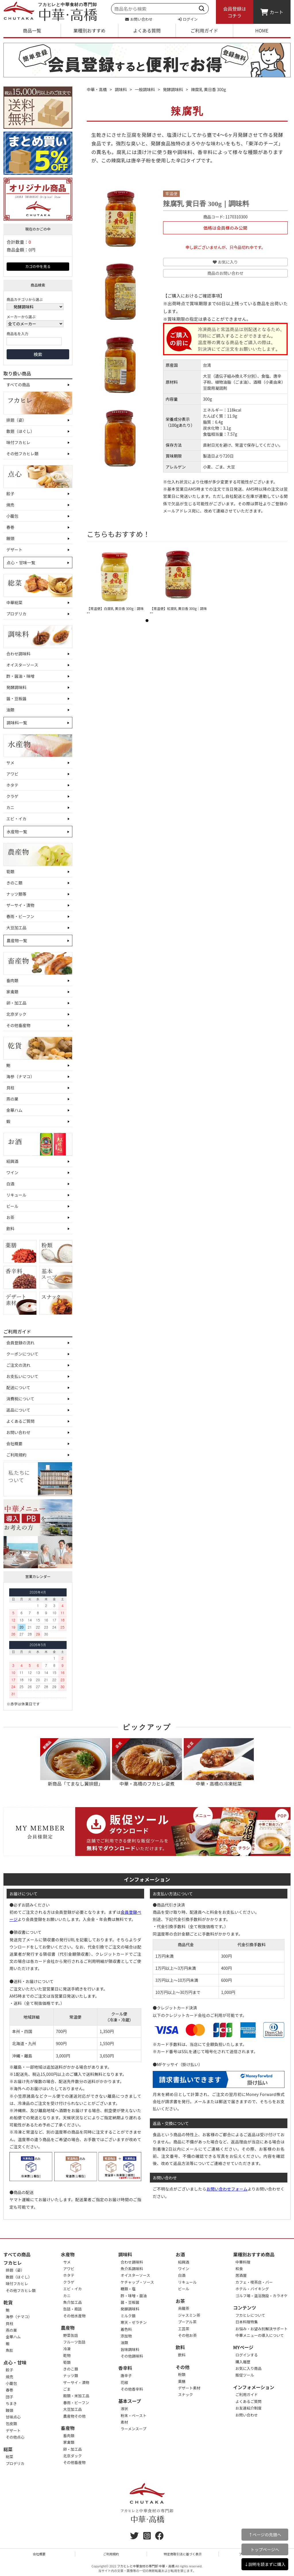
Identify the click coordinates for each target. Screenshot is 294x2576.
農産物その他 (74, 2416)
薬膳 (181, 2381)
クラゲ (12, 796)
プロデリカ (16, 614)
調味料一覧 (17, 722)
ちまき (11, 2403)
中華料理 (242, 2262)
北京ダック (16, 1014)
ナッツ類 (70, 2375)
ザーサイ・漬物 (20, 905)
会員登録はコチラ (234, 12)
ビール (12, 1206)
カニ (10, 807)
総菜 (8, 2449)
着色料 (126, 2329)
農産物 (68, 2327)
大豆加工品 (16, 927)
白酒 (10, 1184)
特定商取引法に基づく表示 (183, 2554)
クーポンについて (22, 1354)
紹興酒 (12, 1161)
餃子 (10, 493)
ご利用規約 (16, 1455)
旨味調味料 (130, 2349)
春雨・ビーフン (20, 916)
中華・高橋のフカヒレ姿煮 (147, 1762)
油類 (10, 710)
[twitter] (134, 2537)
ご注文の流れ (18, 1365)
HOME (261, 30)
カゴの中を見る (38, 266)
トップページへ (264, 2549)
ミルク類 (128, 2315)
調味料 (121, 89)
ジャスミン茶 (189, 2315)
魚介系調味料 (132, 2268)
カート (271, 12)
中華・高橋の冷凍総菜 (219, 1762)
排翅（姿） (16, 420)
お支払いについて (22, 1376)
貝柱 (10, 1088)
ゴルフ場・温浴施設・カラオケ (261, 2295)
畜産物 (68, 2428)
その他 (182, 2367)
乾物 (67, 2355)
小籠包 (12, 516)
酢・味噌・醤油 (134, 2295)
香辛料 (125, 2367)
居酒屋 (241, 2275)
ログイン (188, 19)
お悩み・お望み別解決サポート (261, 2328)
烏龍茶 (183, 2308)
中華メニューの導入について (259, 2335)
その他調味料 (132, 2356)
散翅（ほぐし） (20, 431)
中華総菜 (14, 602)
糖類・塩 (128, 2288)
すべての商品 (18, 384)
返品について (18, 1410)
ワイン (12, 1172)
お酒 (180, 2254)
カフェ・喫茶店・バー (254, 2282)
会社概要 (14, 1443)
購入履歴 (242, 2361)
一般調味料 (145, 89)
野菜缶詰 (70, 2335)
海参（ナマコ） (20, 1076)
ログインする (246, 2355)
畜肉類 (12, 980)
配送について (18, 1387)
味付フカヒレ (18, 442)
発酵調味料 (16, 687)
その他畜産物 (18, 1025)
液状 (124, 2408)
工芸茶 (183, 2328)
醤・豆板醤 (16, 698)
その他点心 (15, 2437)
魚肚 (9, 2350)
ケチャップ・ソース (137, 2282)
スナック (185, 2394)
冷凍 (67, 2349)
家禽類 (12, 992)
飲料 (10, 1228)
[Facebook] (159, 2537)
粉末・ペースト (133, 2415)
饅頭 (10, 538)
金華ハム (14, 1110)
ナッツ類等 (16, 894)
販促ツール (244, 2375)
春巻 (10, 527)
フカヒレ (12, 2262)
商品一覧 (32, 30)
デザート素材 (189, 2388)
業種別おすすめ (89, 30)
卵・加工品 (16, 1003)
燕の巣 (12, 1099)
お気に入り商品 (248, 2368)
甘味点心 (13, 2417)
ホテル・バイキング (252, 2288)
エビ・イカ (16, 818)
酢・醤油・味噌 (20, 676)
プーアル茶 (187, 2321)
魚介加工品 (72, 2302)
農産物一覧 (17, 940)
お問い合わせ (139, 19)
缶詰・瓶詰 (72, 2309)
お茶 (10, 1217)
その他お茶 (187, 2335)
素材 (124, 2422)
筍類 (10, 871)
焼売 (10, 505)
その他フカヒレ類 (22, 453)
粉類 (181, 2374)
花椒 (124, 2382)
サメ (10, 762)
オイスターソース (22, 665)
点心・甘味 (14, 2362)
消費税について (20, 1399)
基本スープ (129, 2401)
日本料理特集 (246, 2321)
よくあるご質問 (20, 1421)
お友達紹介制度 (248, 2408)
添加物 (126, 2336)
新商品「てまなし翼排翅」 (75, 1762)
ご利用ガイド (204, 30)
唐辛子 (126, 2375)
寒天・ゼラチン (134, 2322)
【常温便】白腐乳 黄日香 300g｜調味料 (115, 611)
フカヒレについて (250, 2315)
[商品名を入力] (34, 341)
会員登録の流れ (20, 1342)
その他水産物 (74, 2315)
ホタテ (12, 785)
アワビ (12, 774)
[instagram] (147, 2537)
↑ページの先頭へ (264, 2534)
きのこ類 (14, 883)
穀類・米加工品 (76, 2395)
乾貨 (8, 2302)
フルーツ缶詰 (74, 2342)
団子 (9, 2397)
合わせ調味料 (18, 654)
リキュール (16, 1195)
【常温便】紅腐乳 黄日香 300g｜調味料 (178, 611)
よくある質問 (146, 30)
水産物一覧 (17, 831)
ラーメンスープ (133, 2428)
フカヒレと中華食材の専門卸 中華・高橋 (146, 2566)
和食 (239, 2268)
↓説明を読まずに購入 (264, 2564)
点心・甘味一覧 (21, 562)
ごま (67, 2389)
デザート (14, 549)
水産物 (68, 2254)
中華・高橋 (97, 89)
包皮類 (11, 2423)
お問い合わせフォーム (226, 2189)
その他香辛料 (132, 2389)
